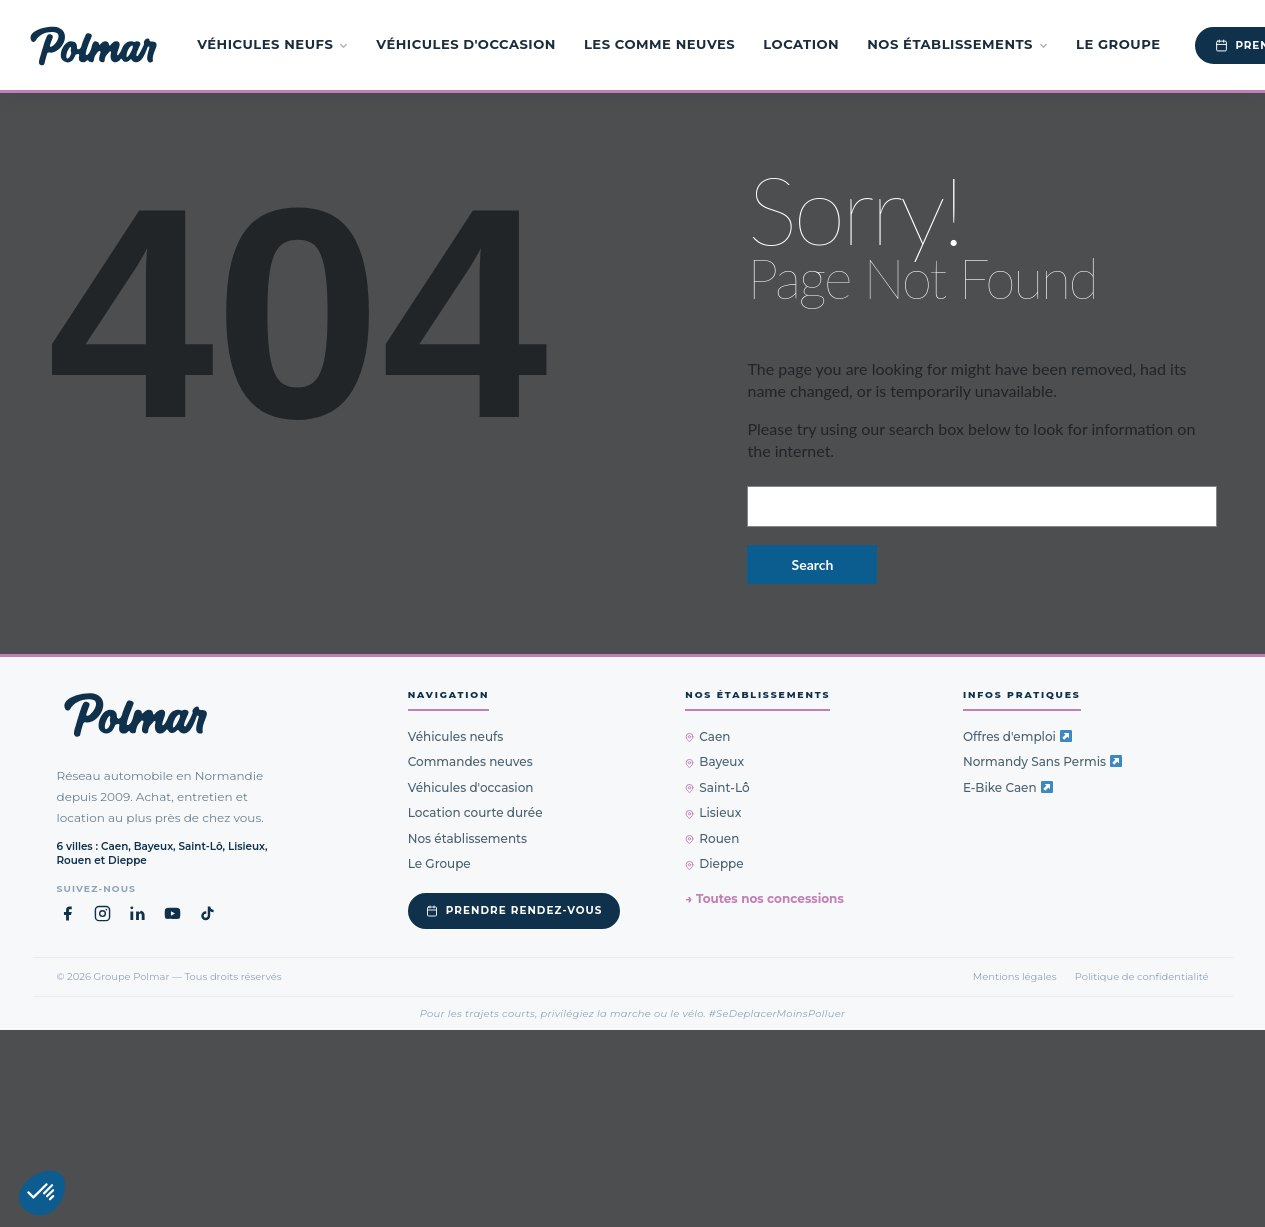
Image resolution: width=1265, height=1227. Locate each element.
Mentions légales (1015, 976)
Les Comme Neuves (659, 44)
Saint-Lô (717, 787)
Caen (707, 736)
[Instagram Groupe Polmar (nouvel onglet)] (102, 913)
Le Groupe (1118, 44)
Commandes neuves (470, 761)
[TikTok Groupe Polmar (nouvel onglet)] (207, 913)
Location (801, 44)
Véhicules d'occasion (466, 44)
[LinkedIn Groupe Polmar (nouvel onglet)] (137, 913)
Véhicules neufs (272, 44)
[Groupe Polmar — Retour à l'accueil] (135, 715)
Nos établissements (957, 44)
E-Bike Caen (1008, 787)
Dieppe (714, 863)
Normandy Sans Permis (1042, 761)
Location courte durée (475, 812)
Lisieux (713, 812)
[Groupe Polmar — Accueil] (93, 45)
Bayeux (714, 761)
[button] (42, 1193)
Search (813, 564)
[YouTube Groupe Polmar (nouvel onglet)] (172, 913)
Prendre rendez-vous (514, 910)
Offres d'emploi (1017, 736)
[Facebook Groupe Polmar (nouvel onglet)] (67, 913)
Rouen (712, 838)
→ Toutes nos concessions (764, 898)
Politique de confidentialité (1142, 976)
